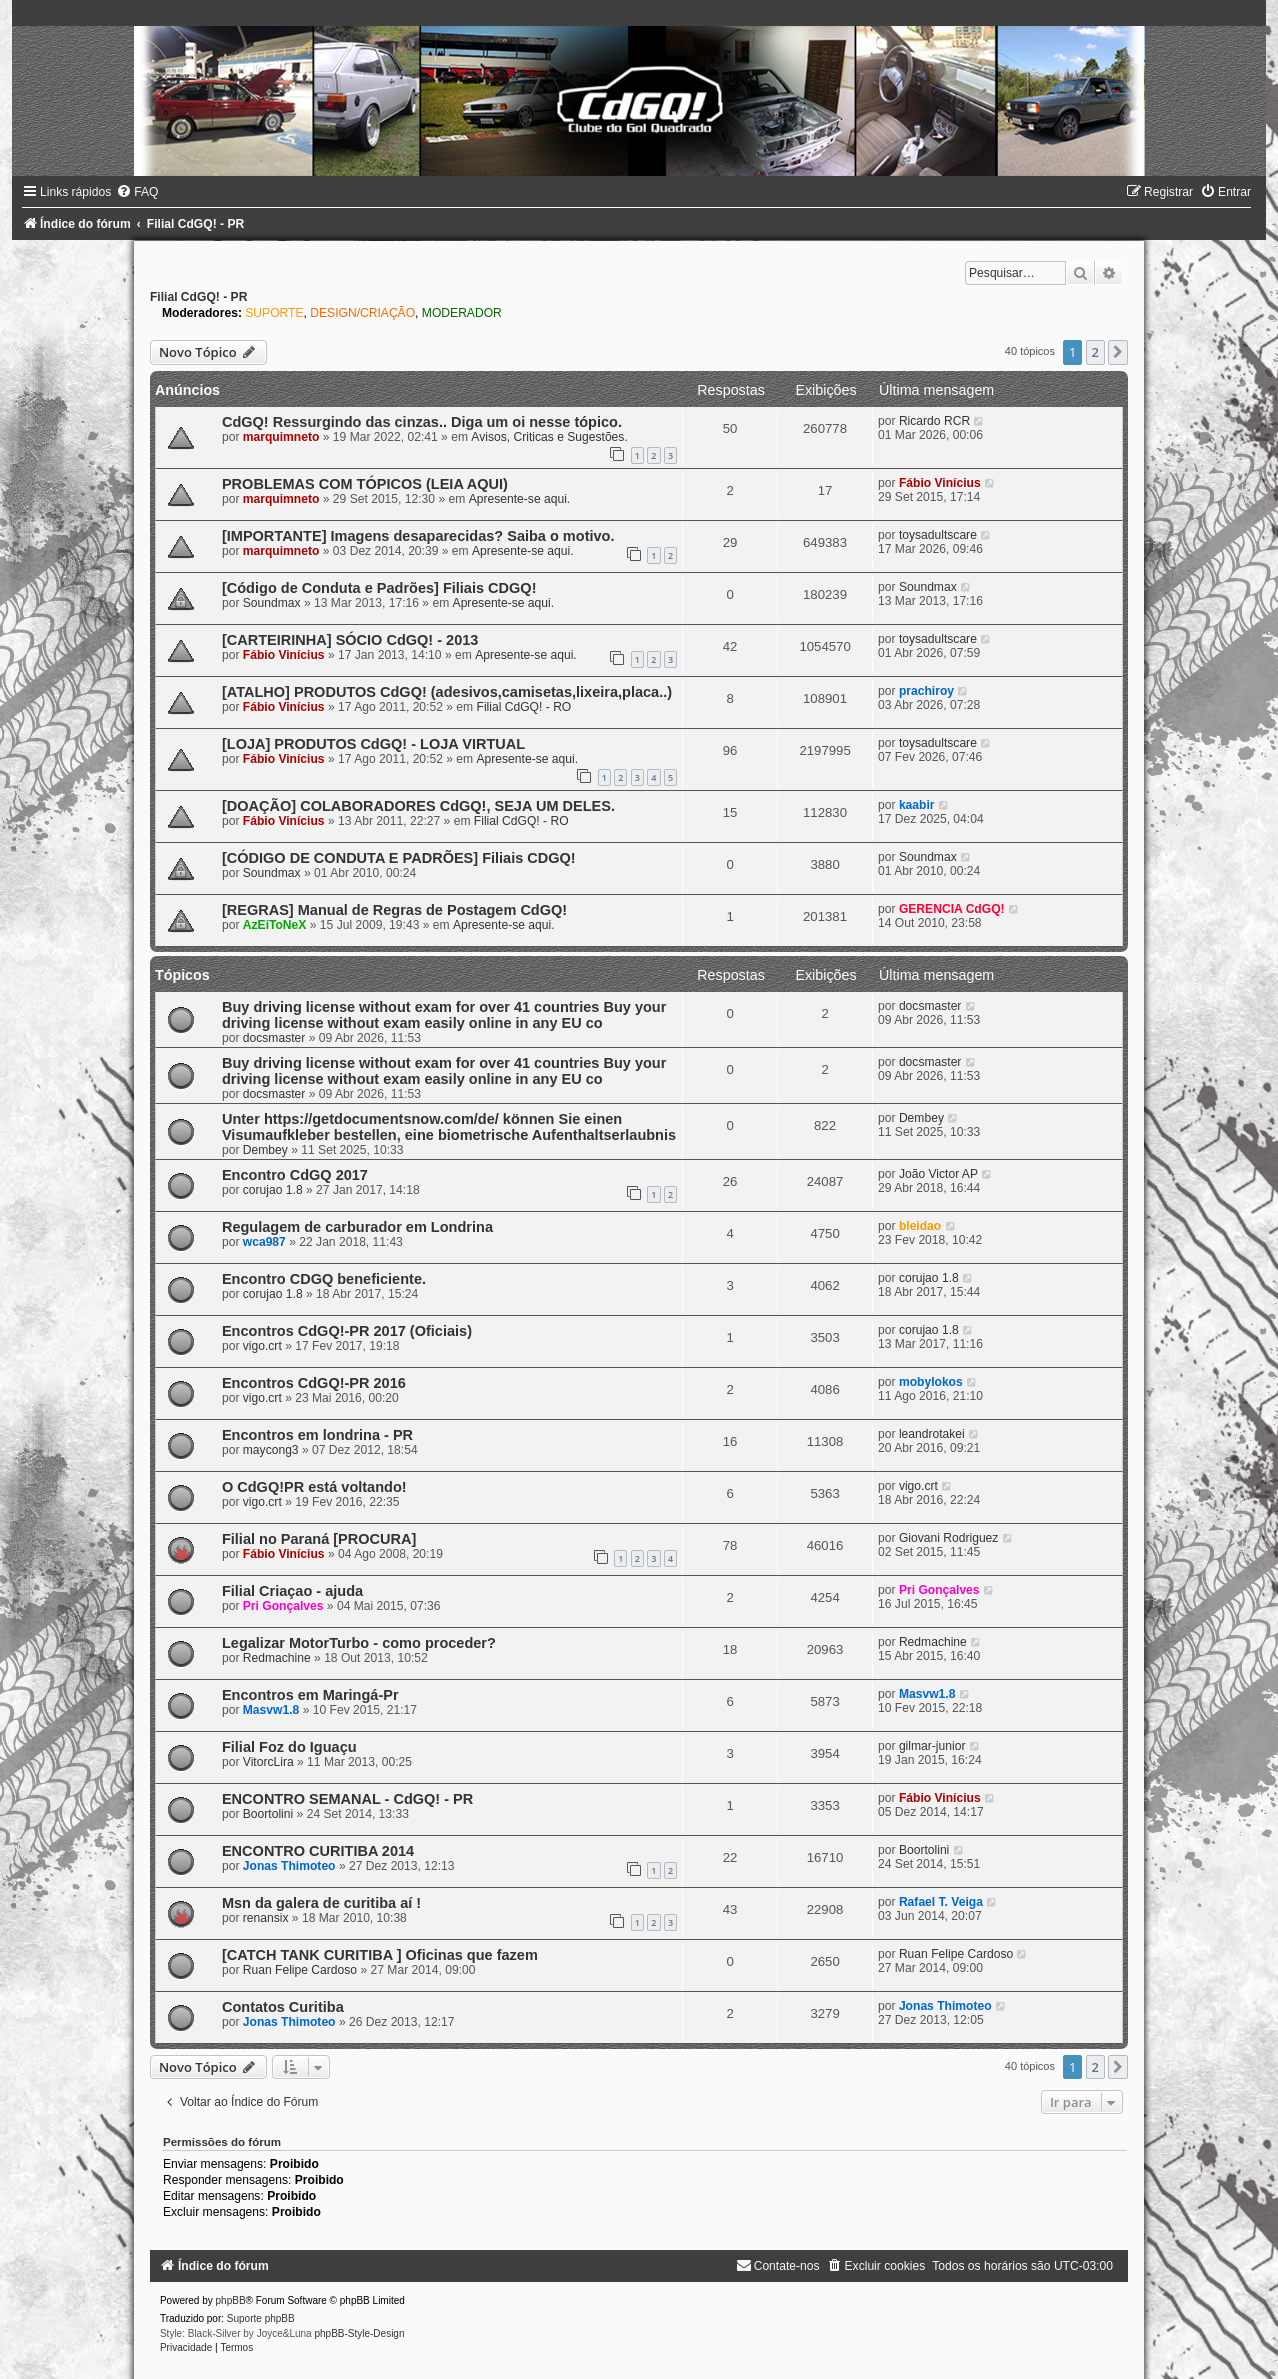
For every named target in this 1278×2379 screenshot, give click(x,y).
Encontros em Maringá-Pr (310, 1695)
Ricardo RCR (934, 421)
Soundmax (272, 603)
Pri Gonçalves (283, 1606)
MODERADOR (462, 313)
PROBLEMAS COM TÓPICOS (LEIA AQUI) (365, 484)
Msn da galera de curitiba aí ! (321, 1903)
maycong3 (271, 1450)
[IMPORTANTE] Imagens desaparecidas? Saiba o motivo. (418, 536)
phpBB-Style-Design (359, 2333)
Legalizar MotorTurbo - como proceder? (359, 1643)
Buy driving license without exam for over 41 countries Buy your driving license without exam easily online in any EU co (444, 1015)
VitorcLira (268, 1762)
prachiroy (926, 691)
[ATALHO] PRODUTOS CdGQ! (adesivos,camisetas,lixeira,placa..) (447, 692)
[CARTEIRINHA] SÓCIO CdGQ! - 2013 (350, 640)
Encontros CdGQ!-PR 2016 (314, 1383)
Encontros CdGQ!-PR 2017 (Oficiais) (347, 1331)
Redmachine (277, 1658)
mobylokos (931, 1382)
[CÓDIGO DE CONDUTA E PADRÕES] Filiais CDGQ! (399, 858)
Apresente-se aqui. (520, 499)
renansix (266, 1918)
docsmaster (274, 1038)
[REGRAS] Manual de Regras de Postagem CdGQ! (394, 910)
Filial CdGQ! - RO (524, 707)
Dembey (265, 1150)
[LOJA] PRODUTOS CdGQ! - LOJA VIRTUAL (373, 744)
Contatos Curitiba (283, 2007)
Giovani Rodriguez (949, 1538)
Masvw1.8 (271, 1710)
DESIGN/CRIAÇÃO (362, 313)
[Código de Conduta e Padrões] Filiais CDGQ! (379, 588)
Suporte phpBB (261, 2318)
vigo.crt (262, 1346)
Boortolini (268, 1814)
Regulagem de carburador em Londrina (357, 1227)
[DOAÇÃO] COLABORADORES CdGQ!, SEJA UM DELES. (418, 806)
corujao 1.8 (273, 1190)
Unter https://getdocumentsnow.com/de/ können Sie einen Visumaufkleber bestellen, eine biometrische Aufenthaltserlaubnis (449, 1127)
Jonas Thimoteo (289, 1866)
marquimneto (281, 437)
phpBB (231, 2300)
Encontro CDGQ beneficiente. (324, 1279)
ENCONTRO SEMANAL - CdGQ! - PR (347, 1799)
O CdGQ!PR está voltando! (314, 1487)
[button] (1118, 352)
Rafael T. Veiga (941, 1902)
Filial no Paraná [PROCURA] (319, 1539)
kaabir (917, 805)
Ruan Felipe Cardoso (300, 1970)
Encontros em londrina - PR (317, 1435)
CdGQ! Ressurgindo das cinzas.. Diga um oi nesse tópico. (422, 422)
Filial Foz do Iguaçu (289, 1747)
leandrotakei (932, 1434)
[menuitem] (137, 192)
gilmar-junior (932, 1746)
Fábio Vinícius (940, 483)
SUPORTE (274, 313)
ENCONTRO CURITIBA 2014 (318, 1851)
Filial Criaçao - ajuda (292, 1591)
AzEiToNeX (275, 925)
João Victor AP (938, 1174)
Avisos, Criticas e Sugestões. (549, 437)
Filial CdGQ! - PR (198, 297)
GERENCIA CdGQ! (952, 909)
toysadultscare (938, 535)
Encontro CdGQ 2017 (295, 1175)
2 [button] (1095, 352)
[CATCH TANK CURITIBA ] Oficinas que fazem (380, 1955)
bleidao (920, 1226)
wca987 (264, 1242)
